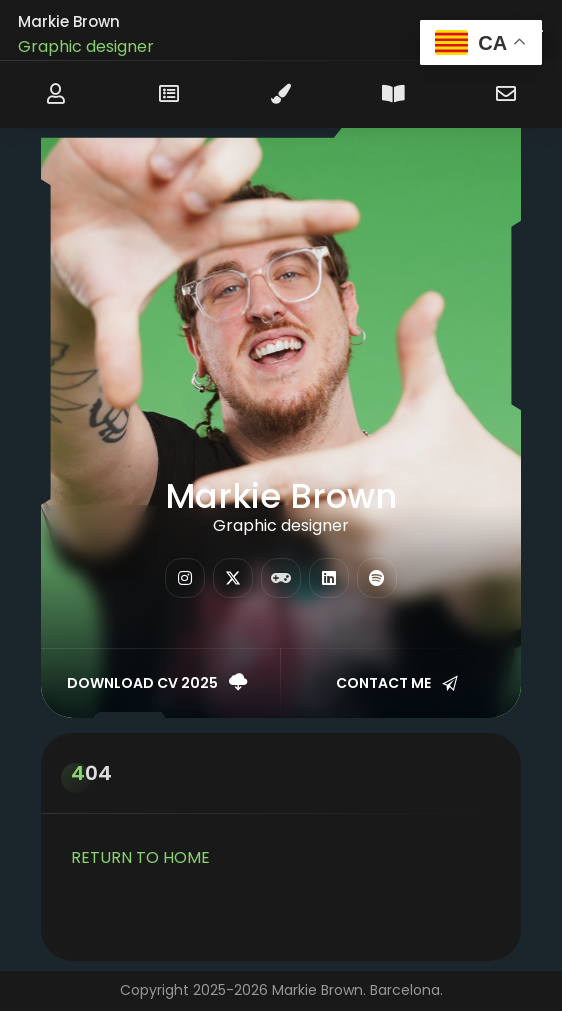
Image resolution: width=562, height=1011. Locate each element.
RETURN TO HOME (140, 857)
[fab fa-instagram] (185, 578)
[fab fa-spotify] (377, 578)
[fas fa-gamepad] (281, 578)
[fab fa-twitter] (233, 578)
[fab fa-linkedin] (329, 578)
